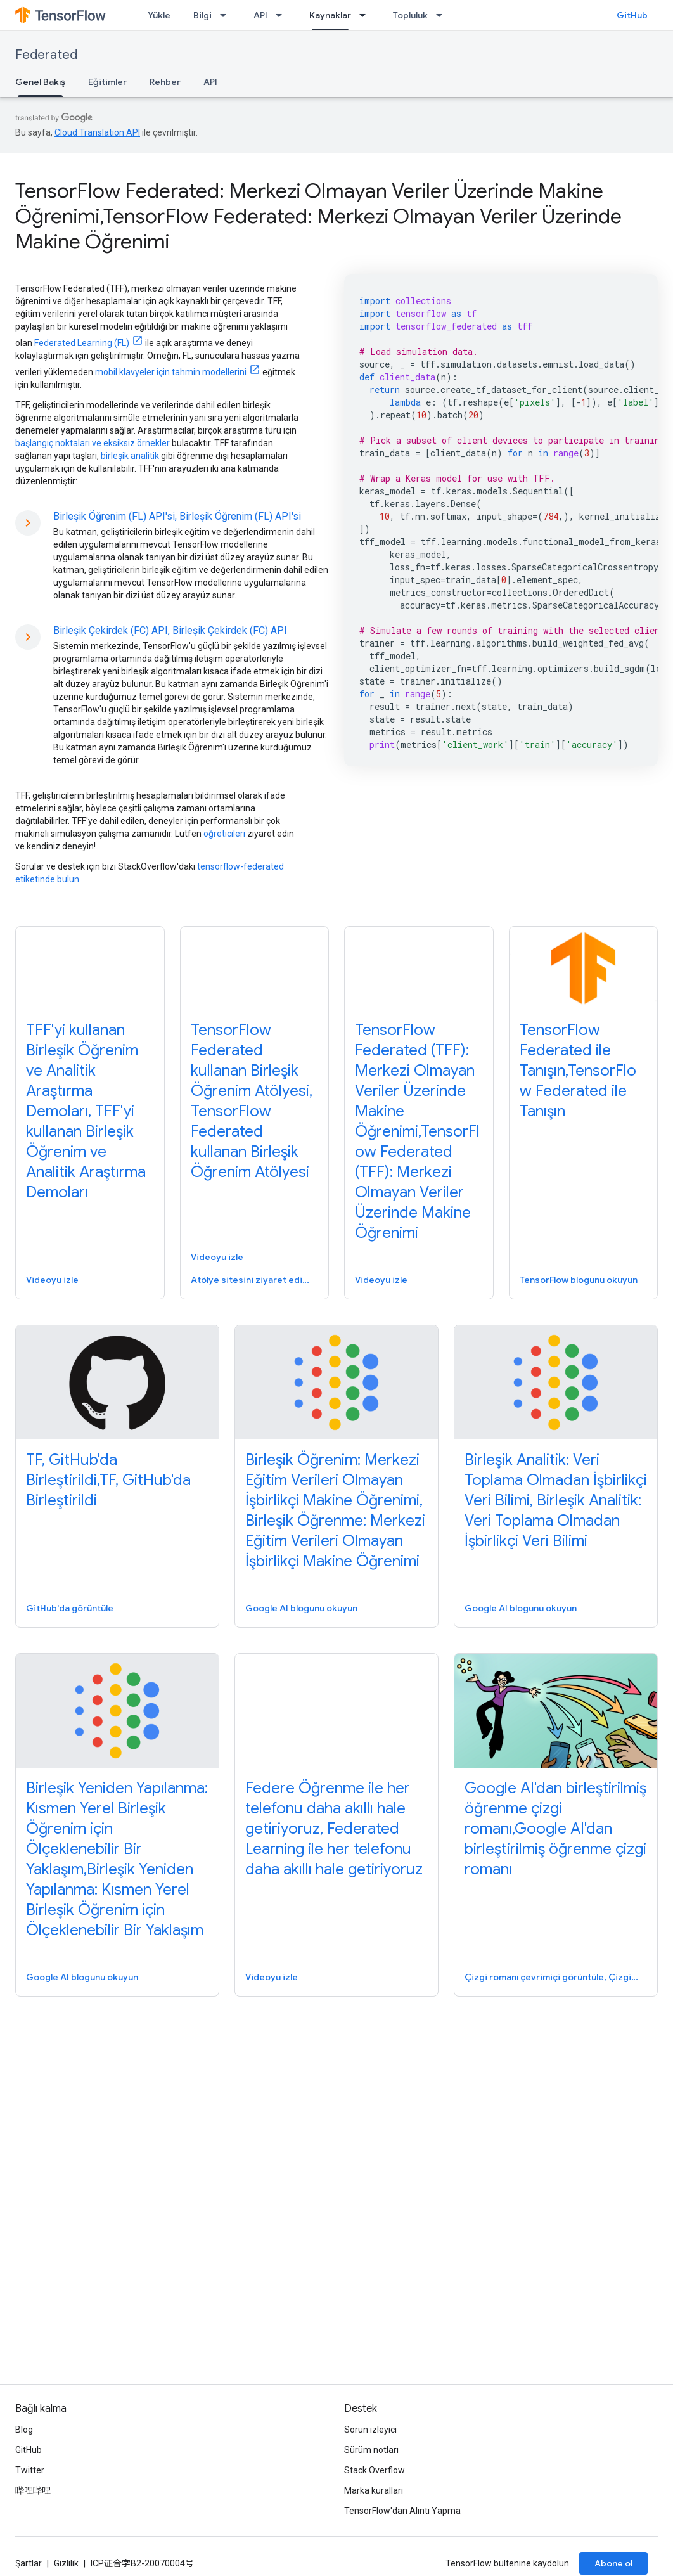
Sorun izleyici (370, 2430)
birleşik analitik (130, 456)
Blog (24, 2430)
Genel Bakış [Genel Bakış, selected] (40, 81)
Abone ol (613, 2563)
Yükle (159, 15)
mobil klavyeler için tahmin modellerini (171, 372)
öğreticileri (224, 833)
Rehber (165, 81)
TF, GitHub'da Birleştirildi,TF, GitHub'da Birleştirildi (108, 1480)
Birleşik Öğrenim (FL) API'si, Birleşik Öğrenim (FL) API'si (177, 516)
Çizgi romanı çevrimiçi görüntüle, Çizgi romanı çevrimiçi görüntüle (554, 1977)
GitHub (632, 15)
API (260, 15)
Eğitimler (107, 81)
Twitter (29, 2470)
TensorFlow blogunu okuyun (579, 1279)
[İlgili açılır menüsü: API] (282, 15)
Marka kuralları (373, 2490)
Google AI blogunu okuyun (301, 1608)
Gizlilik (66, 2563)
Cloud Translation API (97, 132)
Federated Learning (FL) (81, 343)
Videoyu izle (52, 1279)
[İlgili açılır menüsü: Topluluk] (443, 15)
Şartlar (28, 2563)
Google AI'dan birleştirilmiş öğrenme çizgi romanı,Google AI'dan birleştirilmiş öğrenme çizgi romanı (555, 1829)
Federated (46, 55)
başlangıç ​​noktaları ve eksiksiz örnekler (92, 443)
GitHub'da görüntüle (69, 1608)
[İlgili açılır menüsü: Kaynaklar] (366, 15)
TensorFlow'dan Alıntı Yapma (402, 2511)
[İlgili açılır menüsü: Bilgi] (227, 15)
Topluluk (410, 15)
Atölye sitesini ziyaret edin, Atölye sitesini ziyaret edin (253, 1279)
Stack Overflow (374, 2470)
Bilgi (202, 15)
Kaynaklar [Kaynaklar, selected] (330, 15)
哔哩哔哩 (33, 2490)
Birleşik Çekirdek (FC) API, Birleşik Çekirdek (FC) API (170, 630)
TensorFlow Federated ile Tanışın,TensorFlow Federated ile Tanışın (578, 1071)
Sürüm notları (371, 2450)
